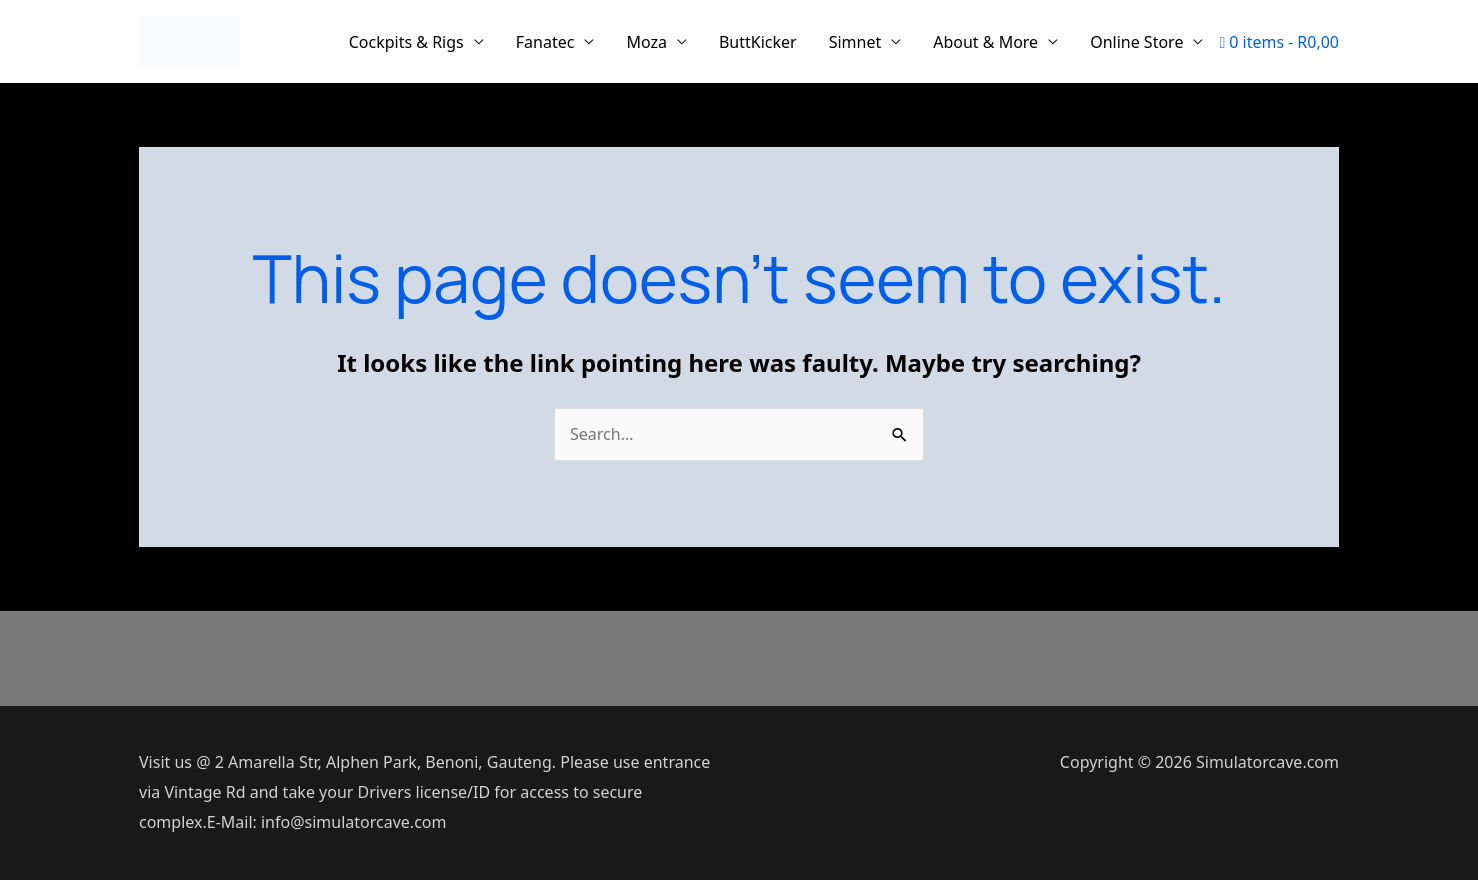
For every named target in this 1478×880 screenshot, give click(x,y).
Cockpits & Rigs (406, 42)
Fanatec (545, 42)
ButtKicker (758, 42)
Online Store (1136, 42)
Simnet (855, 42)
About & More (985, 42)
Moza (646, 42)
